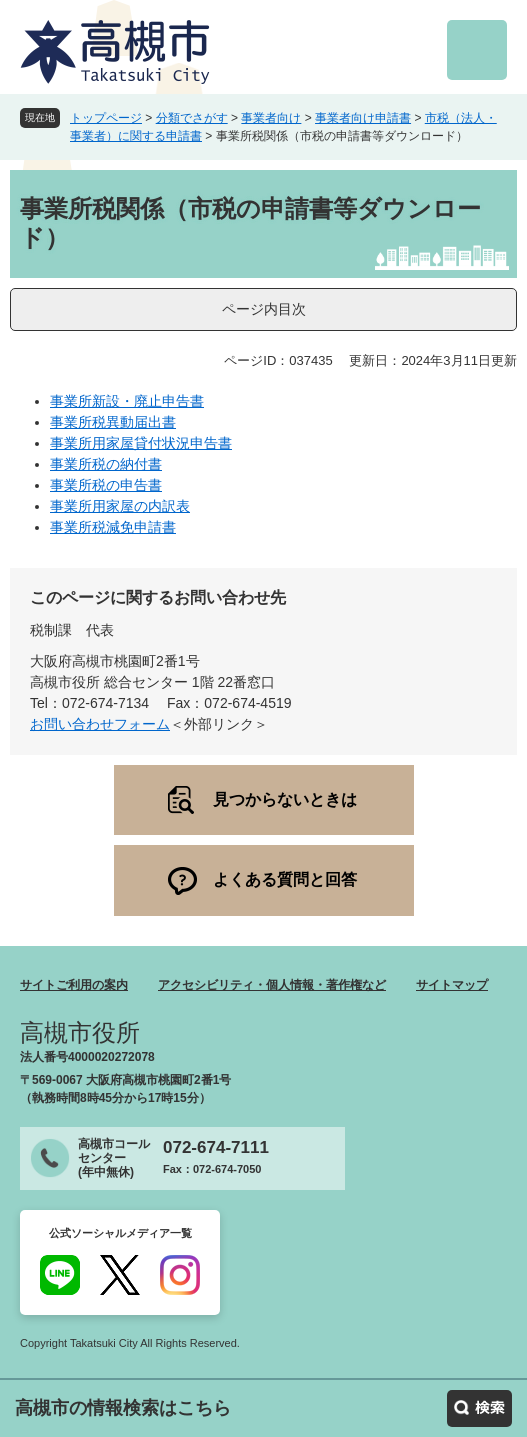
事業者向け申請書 (363, 118)
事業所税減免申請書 (113, 527)
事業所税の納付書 (106, 464)
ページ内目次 (264, 309)
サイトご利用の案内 (74, 985)
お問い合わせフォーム (100, 724)
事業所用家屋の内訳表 (120, 506)
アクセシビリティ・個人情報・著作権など (272, 985)
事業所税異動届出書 (113, 422)
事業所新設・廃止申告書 (127, 401)
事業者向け (271, 118)
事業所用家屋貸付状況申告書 (141, 443)
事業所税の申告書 (106, 485)
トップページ (106, 118)
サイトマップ (452, 985)
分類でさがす (192, 118)
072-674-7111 (216, 1147)
